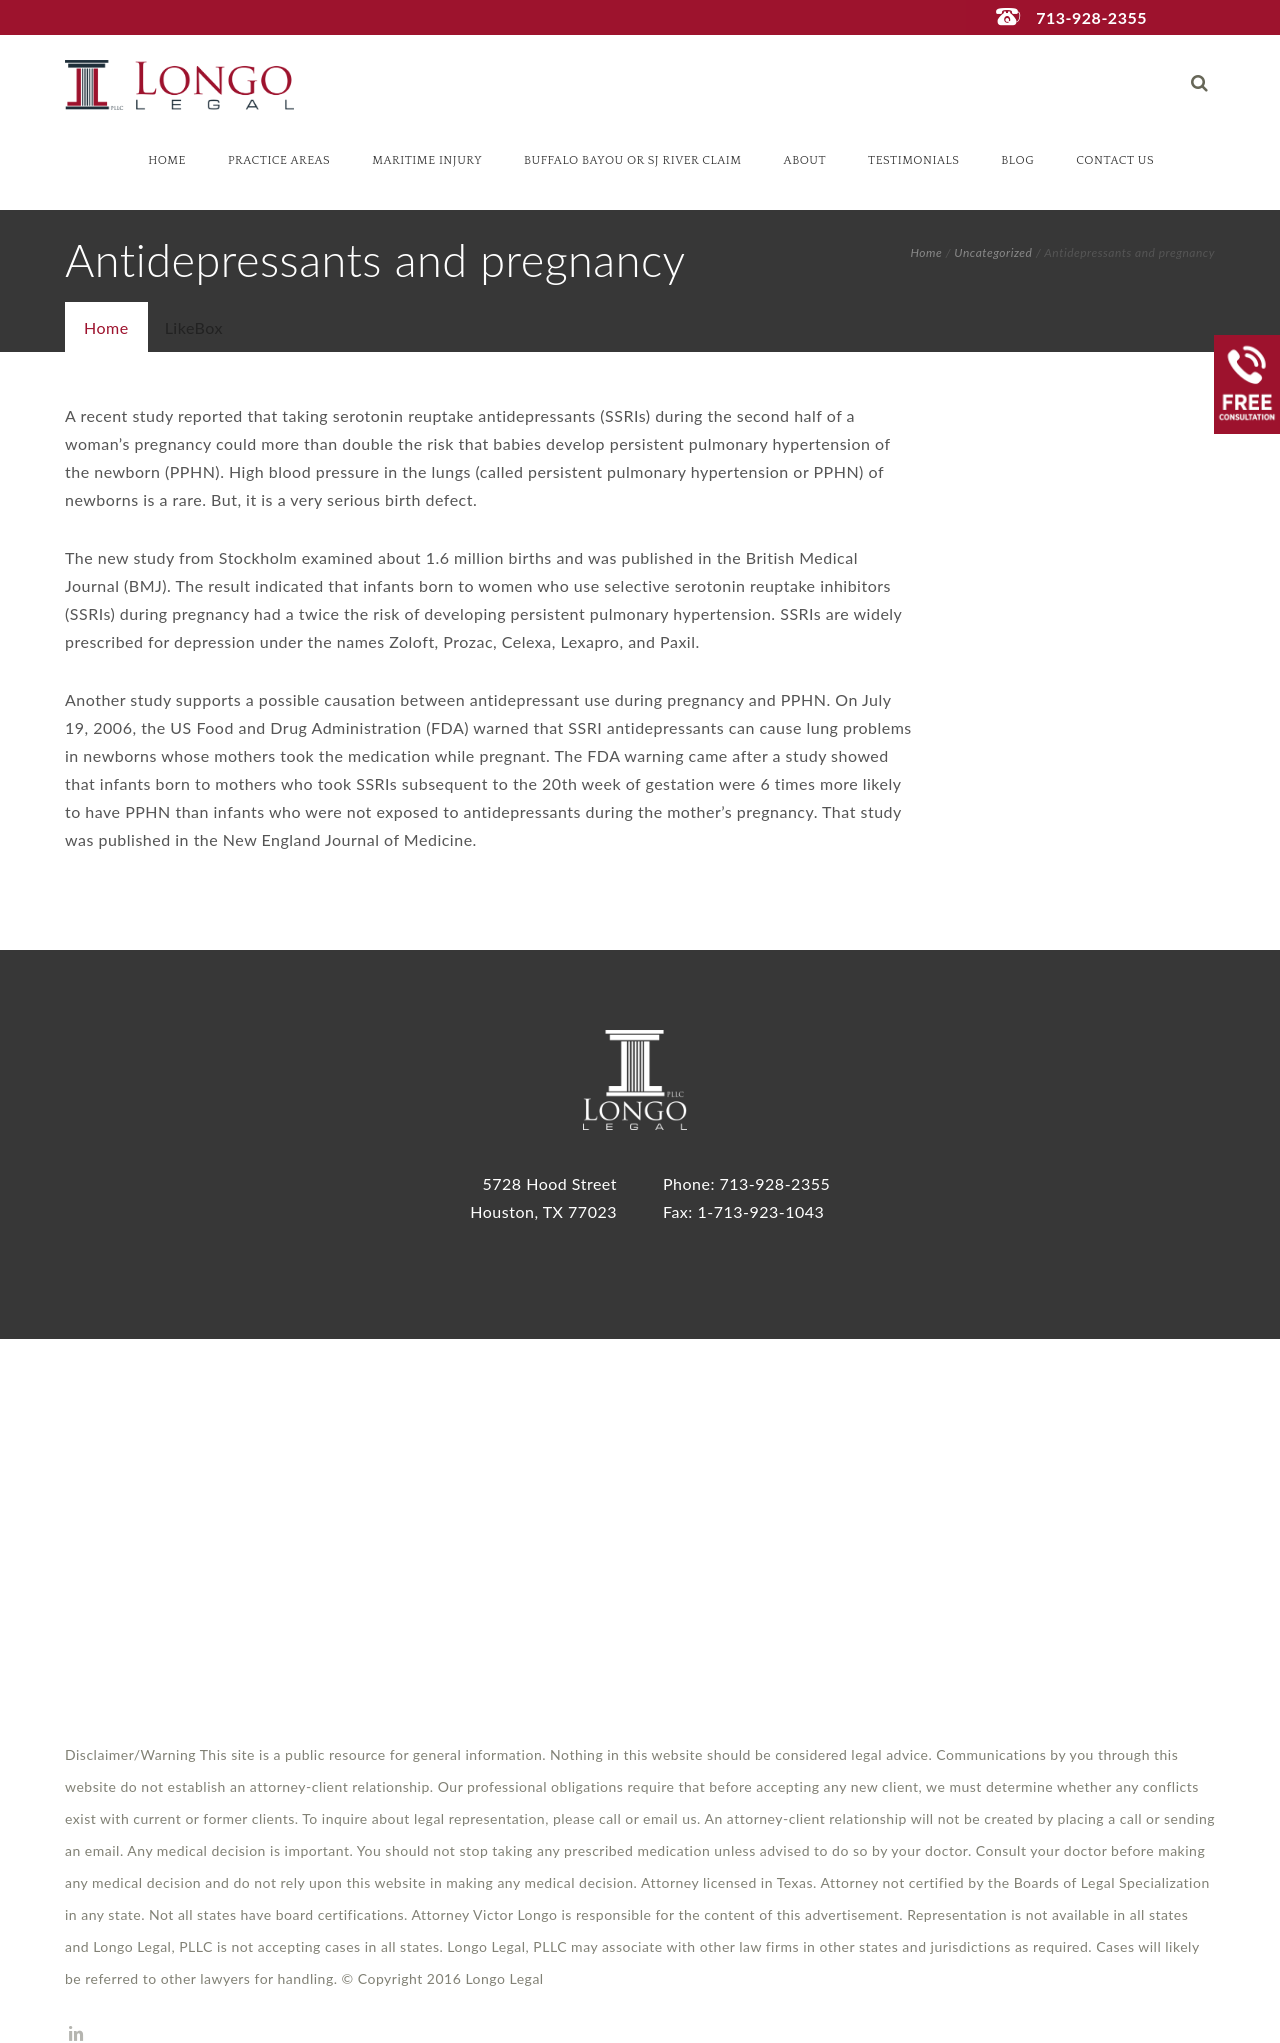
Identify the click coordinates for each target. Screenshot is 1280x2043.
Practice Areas (279, 160)
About (805, 160)
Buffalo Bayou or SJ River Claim (633, 160)
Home (167, 160)
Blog (1017, 160)
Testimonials (913, 160)
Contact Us (1115, 160)
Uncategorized (993, 252)
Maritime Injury (427, 160)
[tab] (106, 327)
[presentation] (106, 328)
